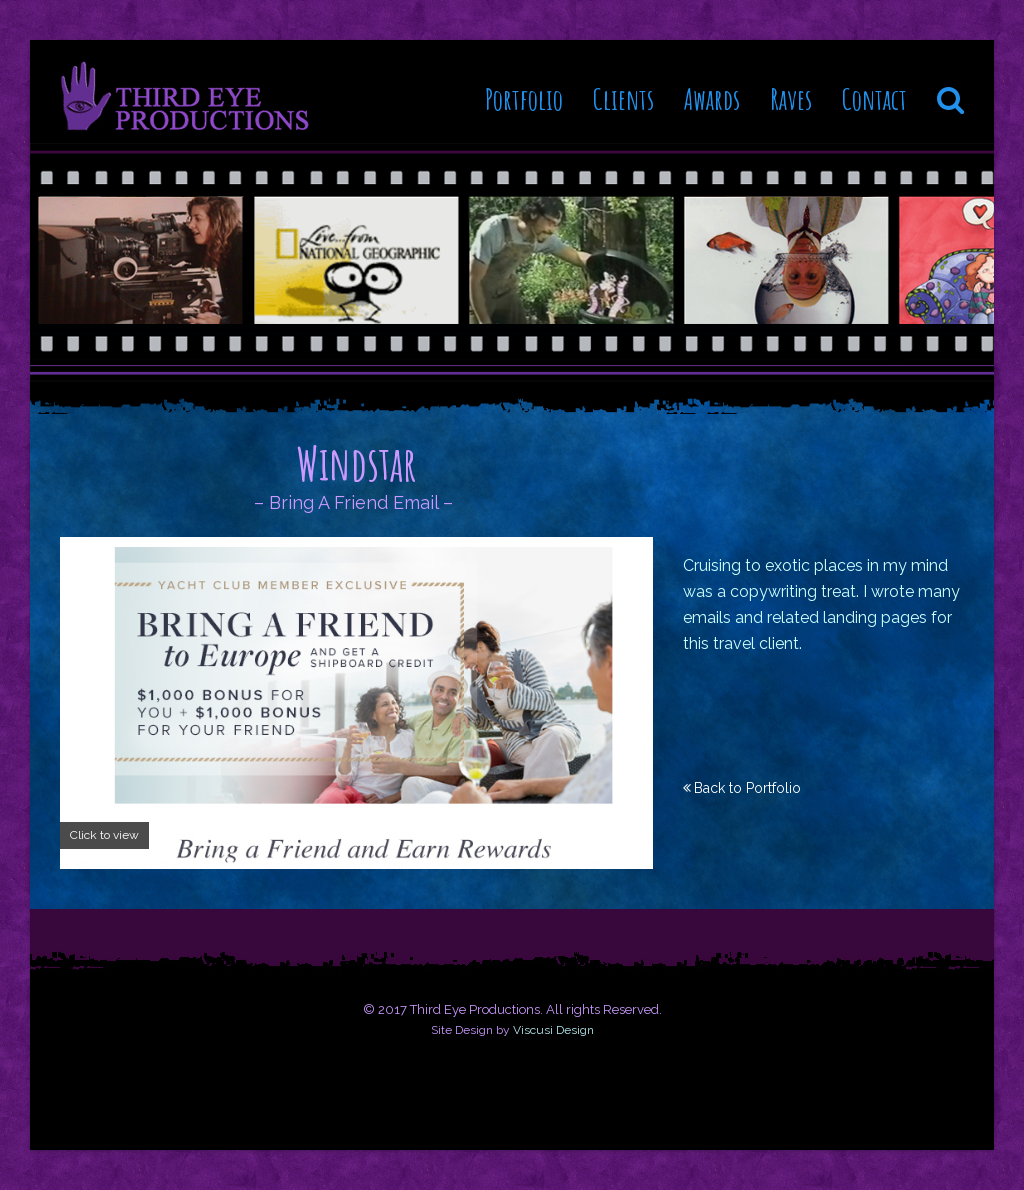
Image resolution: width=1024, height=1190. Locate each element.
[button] (950, 92)
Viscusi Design (553, 1030)
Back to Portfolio (747, 788)
